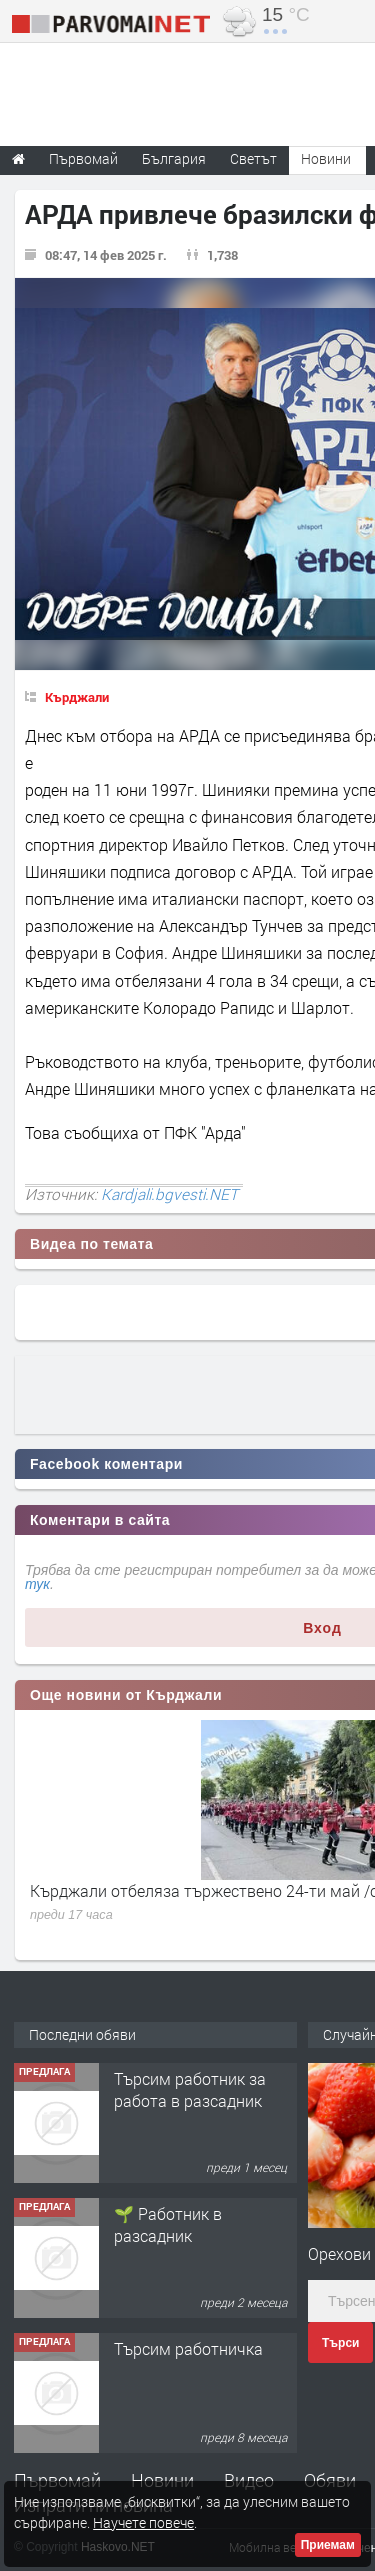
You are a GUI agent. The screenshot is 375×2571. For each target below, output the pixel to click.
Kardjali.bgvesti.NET (169, 1194)
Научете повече (143, 2522)
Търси (340, 2343)
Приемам (328, 2545)
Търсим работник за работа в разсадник (190, 2089)
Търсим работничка (188, 2348)
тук (37, 1584)
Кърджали (77, 697)
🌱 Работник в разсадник (168, 2224)
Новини (326, 158)
